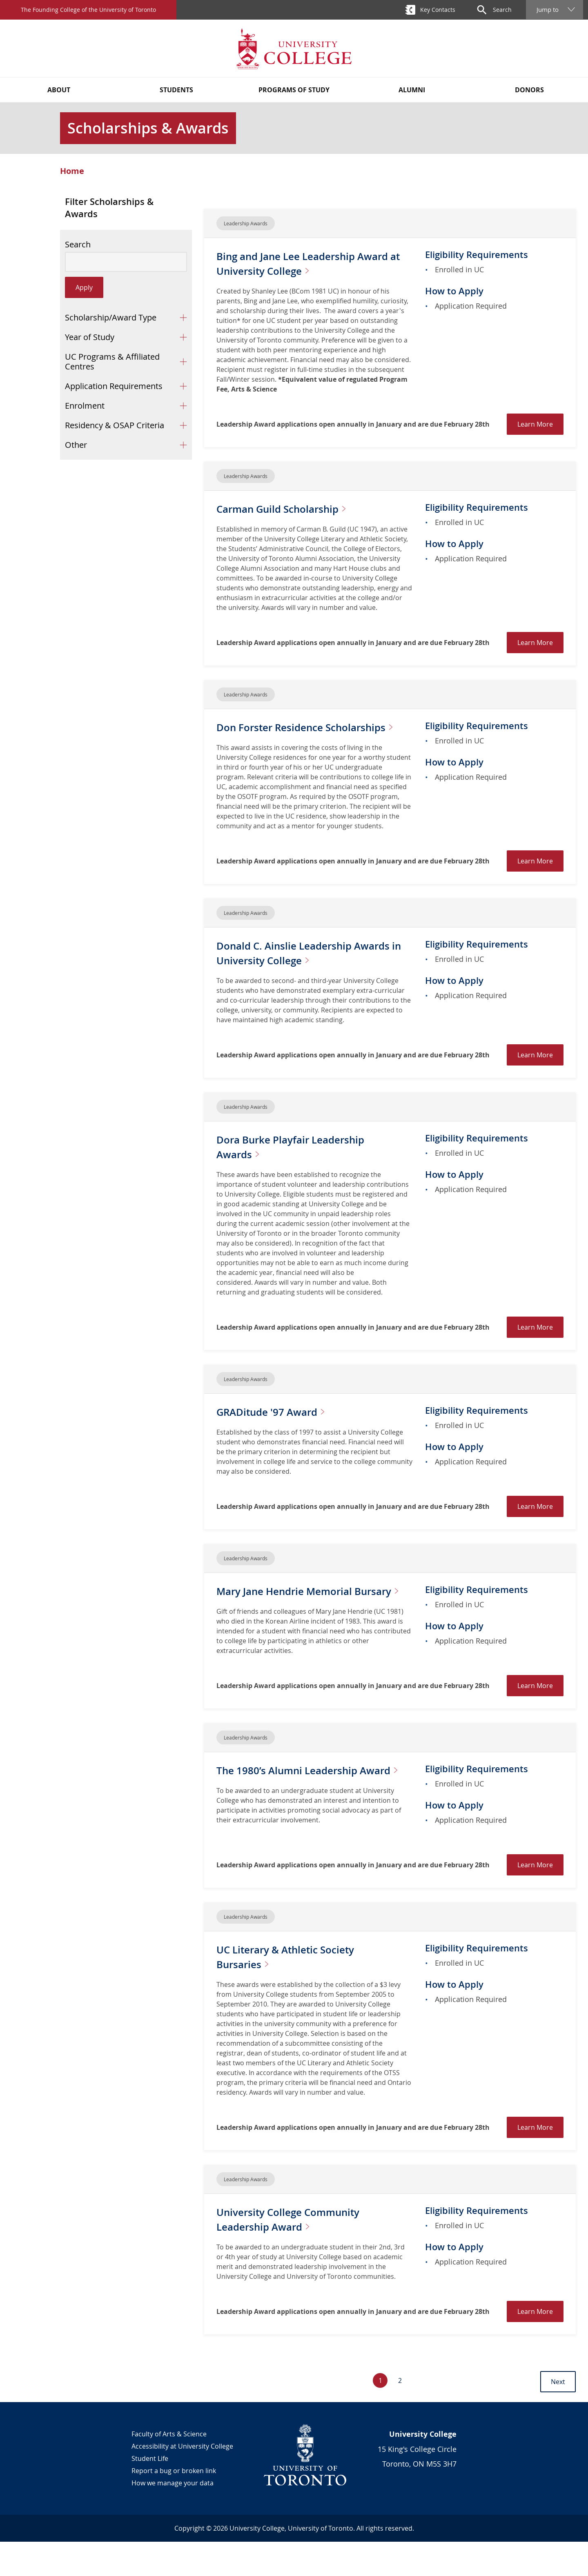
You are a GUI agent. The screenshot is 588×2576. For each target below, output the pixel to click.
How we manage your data (172, 2517)
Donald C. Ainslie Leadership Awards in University (302, 967)
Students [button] (176, 89)
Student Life (149, 2492)
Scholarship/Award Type (110, 317)
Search (78, 244)
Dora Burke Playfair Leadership (301, 1161)
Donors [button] (529, 89)
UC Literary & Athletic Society (296, 1991)
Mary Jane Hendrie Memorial (295, 1613)
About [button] (58, 89)
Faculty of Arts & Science (169, 2468)
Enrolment (85, 405)
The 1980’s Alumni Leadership (298, 1807)
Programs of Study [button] (294, 89)
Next (558, 2415)
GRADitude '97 (282, 1426)
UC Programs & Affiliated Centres (112, 361)
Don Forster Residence (278, 734)
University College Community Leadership (300, 2253)
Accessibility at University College (182, 2480)
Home (72, 171)
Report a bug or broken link (173, 2504)
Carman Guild (294, 508)
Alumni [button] (412, 89)
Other (76, 444)
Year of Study (89, 337)
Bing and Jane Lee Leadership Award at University (299, 263)
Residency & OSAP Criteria (114, 425)
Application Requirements (114, 386)
